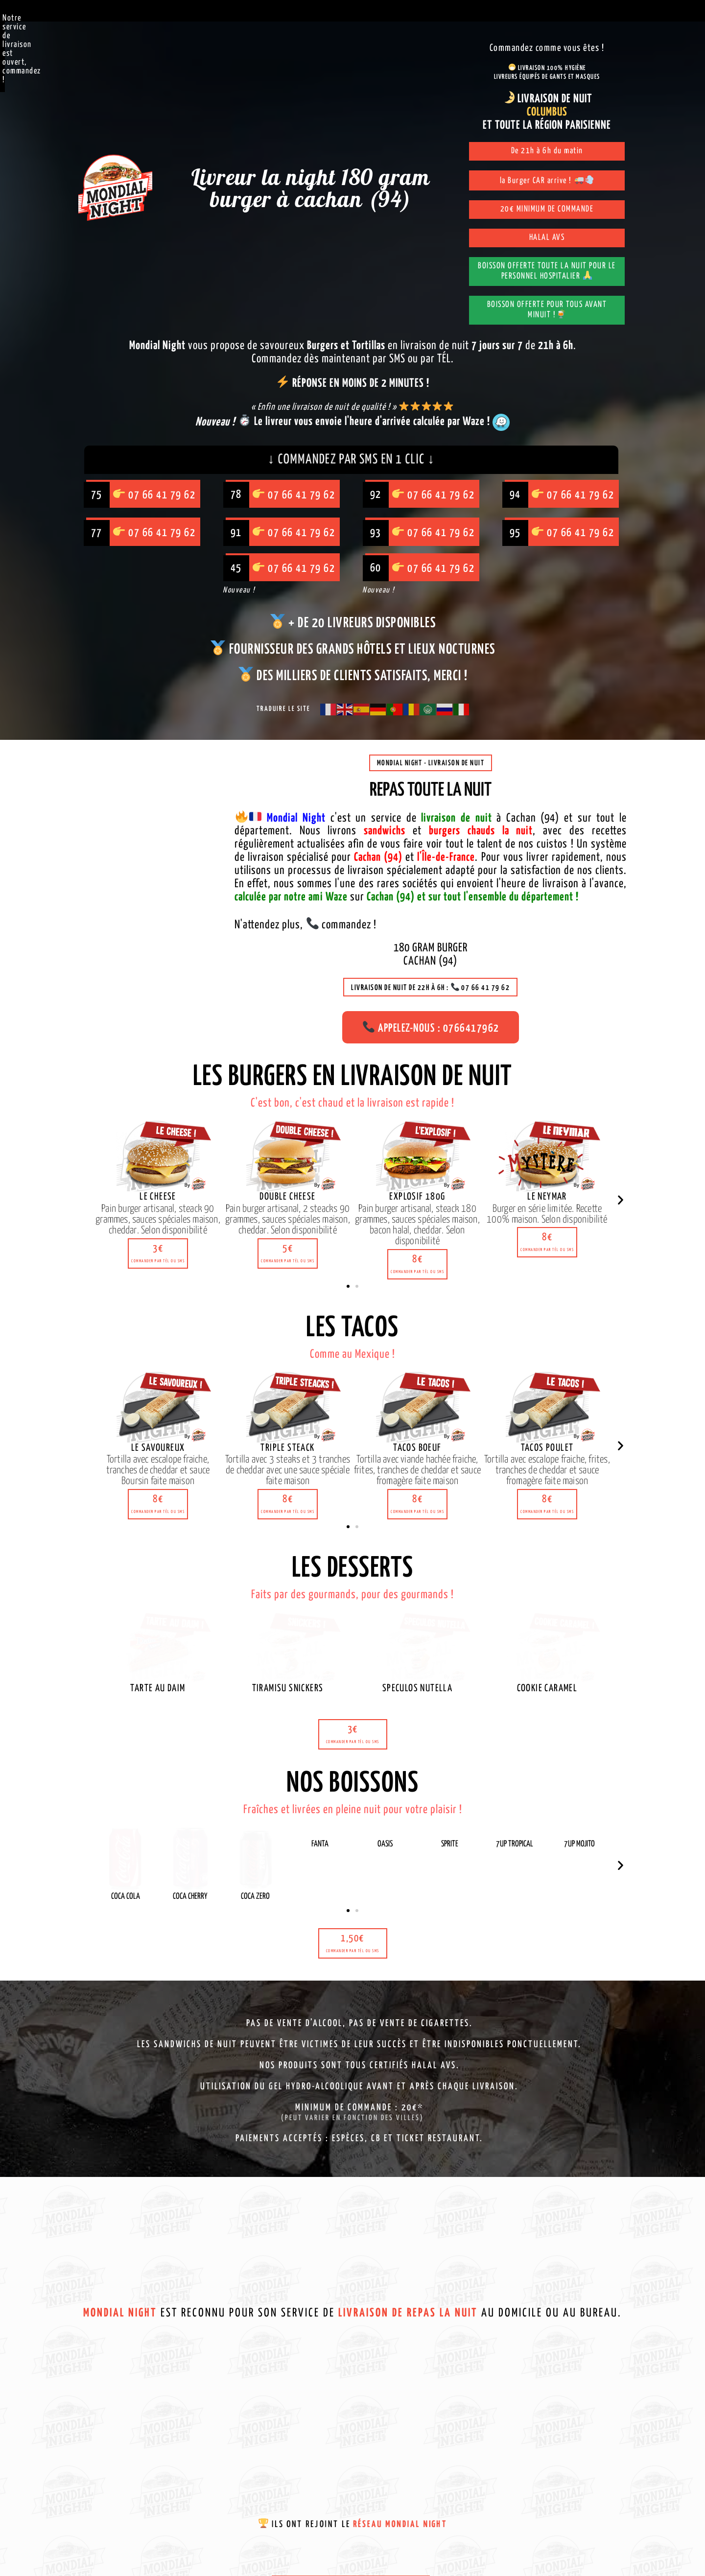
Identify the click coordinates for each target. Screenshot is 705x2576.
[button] (158, 1255)
